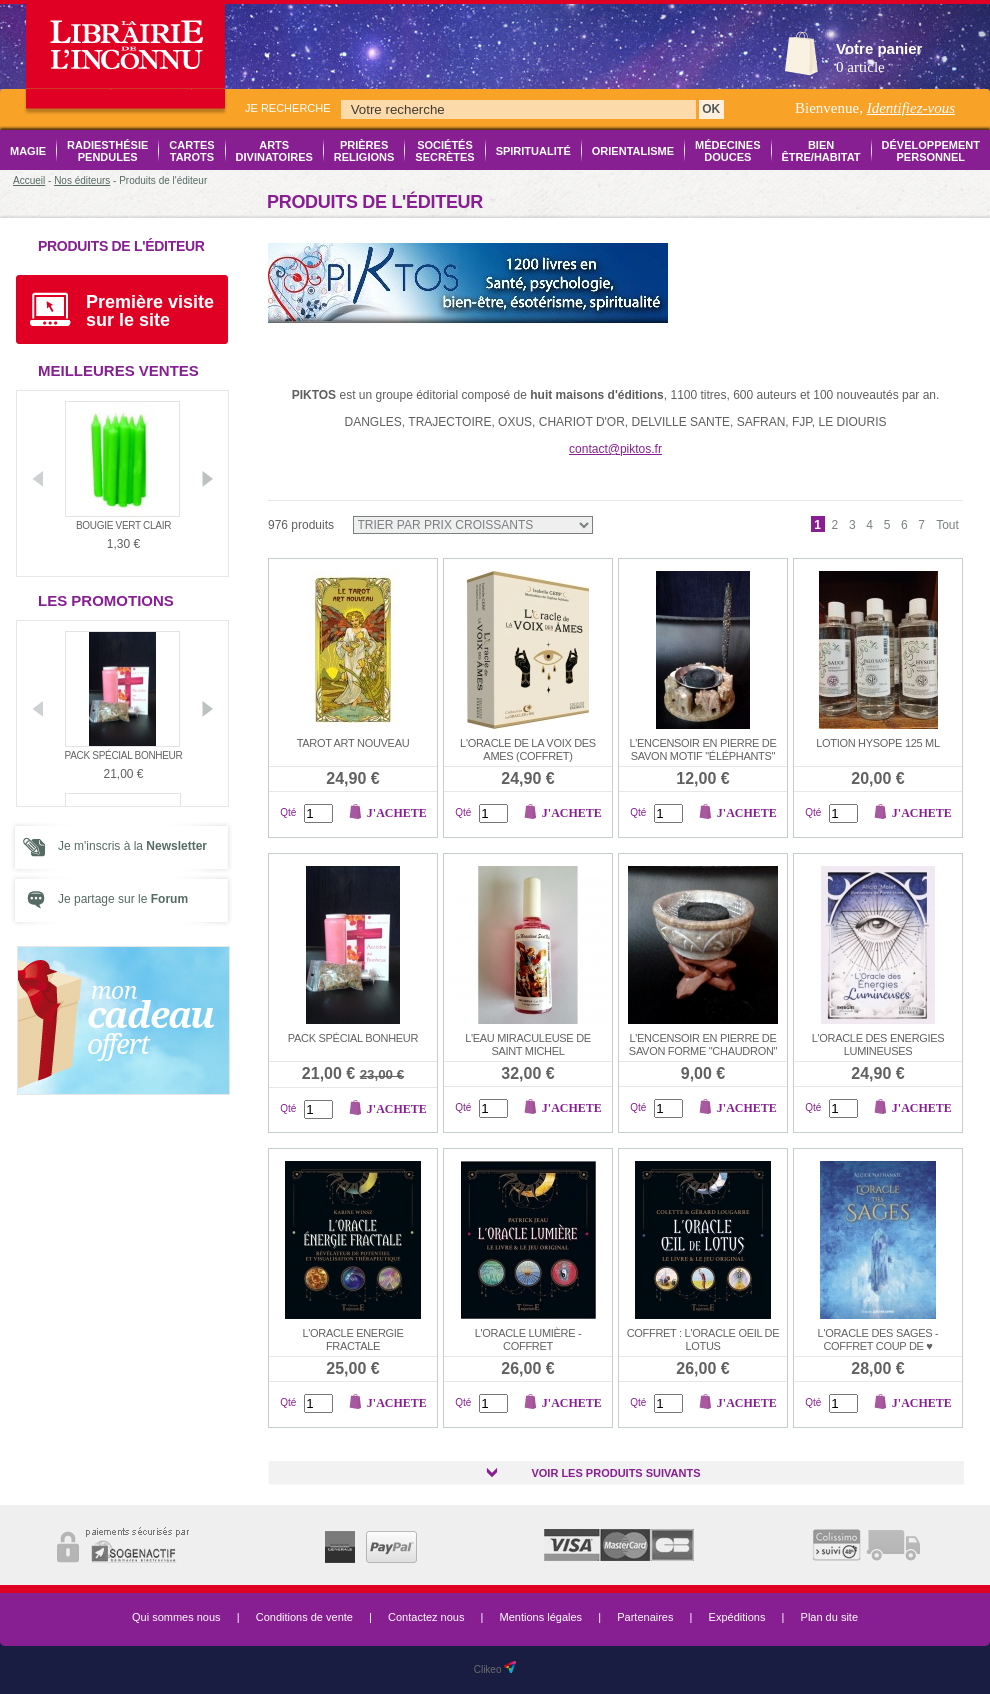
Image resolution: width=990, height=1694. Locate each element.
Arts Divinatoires (274, 151)
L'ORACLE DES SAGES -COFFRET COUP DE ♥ (878, 1339)
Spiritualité (533, 151)
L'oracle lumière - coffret (528, 1339)
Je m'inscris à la (132, 846)
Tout (947, 525)
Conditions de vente (304, 1617)
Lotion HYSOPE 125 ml (878, 743)
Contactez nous (426, 1617)
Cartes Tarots (191, 151)
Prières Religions (364, 151)
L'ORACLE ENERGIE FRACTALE (352, 1339)
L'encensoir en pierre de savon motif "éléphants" (702, 749)
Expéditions (737, 1617)
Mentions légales (541, 1617)
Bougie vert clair (123, 525)
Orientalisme (633, 151)
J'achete (397, 813)
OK (711, 109)
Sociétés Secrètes (444, 151)
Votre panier (879, 48)
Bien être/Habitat (821, 151)
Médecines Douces (727, 151)
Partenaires (645, 1617)
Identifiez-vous (911, 108)
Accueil (29, 180)
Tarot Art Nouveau (353, 743)
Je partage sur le (123, 899)
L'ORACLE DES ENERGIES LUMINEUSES (878, 1044)
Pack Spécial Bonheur (124, 755)
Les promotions (106, 600)
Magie (28, 151)
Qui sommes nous (176, 1617)
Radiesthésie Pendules (107, 151)
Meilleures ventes (118, 370)
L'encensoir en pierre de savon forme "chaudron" (703, 1044)
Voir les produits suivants (615, 1473)
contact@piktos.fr (615, 449)
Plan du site (829, 1617)
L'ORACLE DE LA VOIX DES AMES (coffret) (528, 749)
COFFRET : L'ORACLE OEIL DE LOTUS (703, 1339)
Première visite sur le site (150, 311)
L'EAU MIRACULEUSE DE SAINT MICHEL (528, 1044)
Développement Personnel (931, 151)
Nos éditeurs (82, 180)
